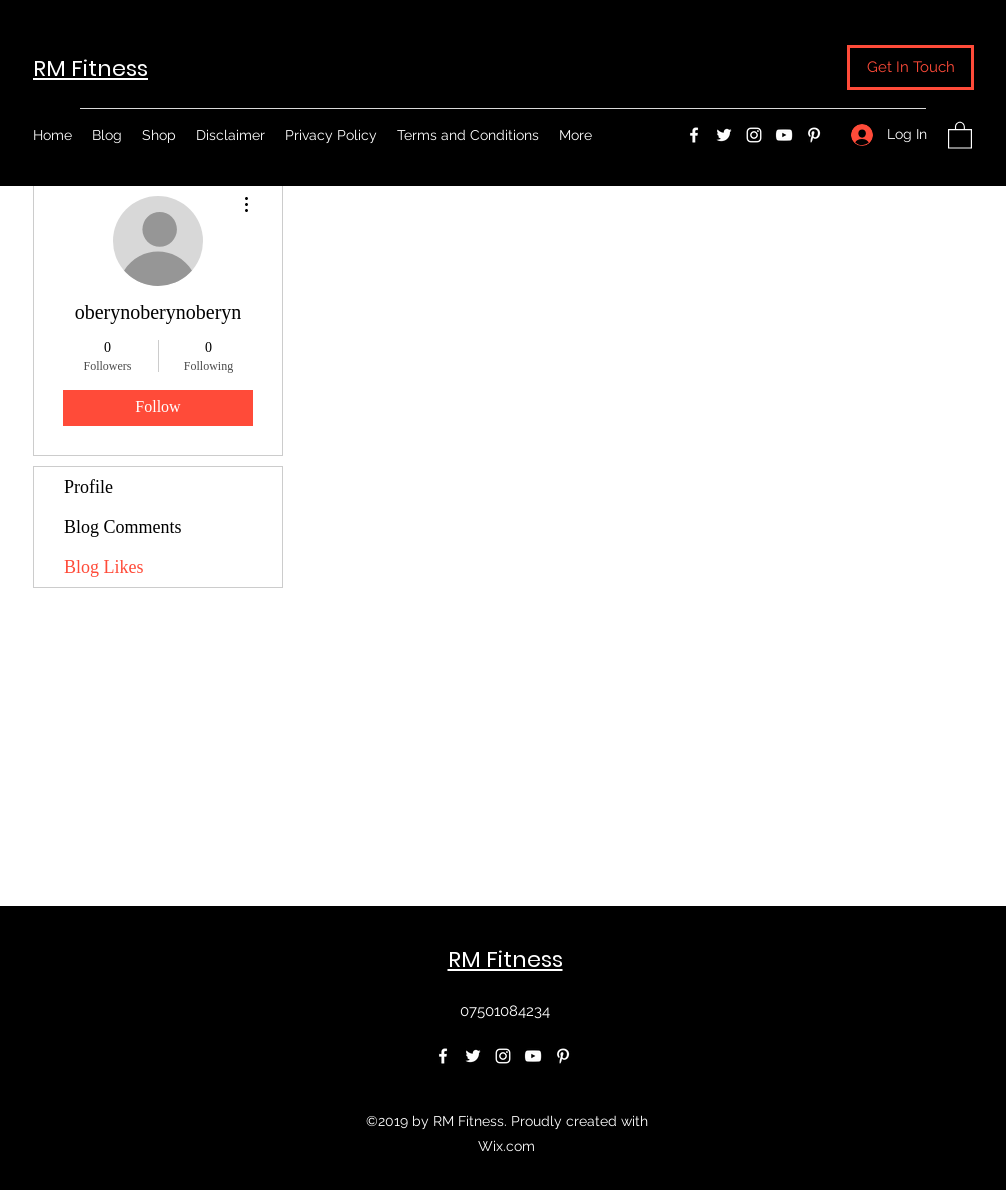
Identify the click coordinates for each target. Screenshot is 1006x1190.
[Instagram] (754, 135)
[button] (910, 67)
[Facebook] (694, 135)
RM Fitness (90, 68)
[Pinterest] (814, 135)
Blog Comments (123, 527)
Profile (88, 487)
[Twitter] (724, 135)
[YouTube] (784, 135)
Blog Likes (104, 567)
